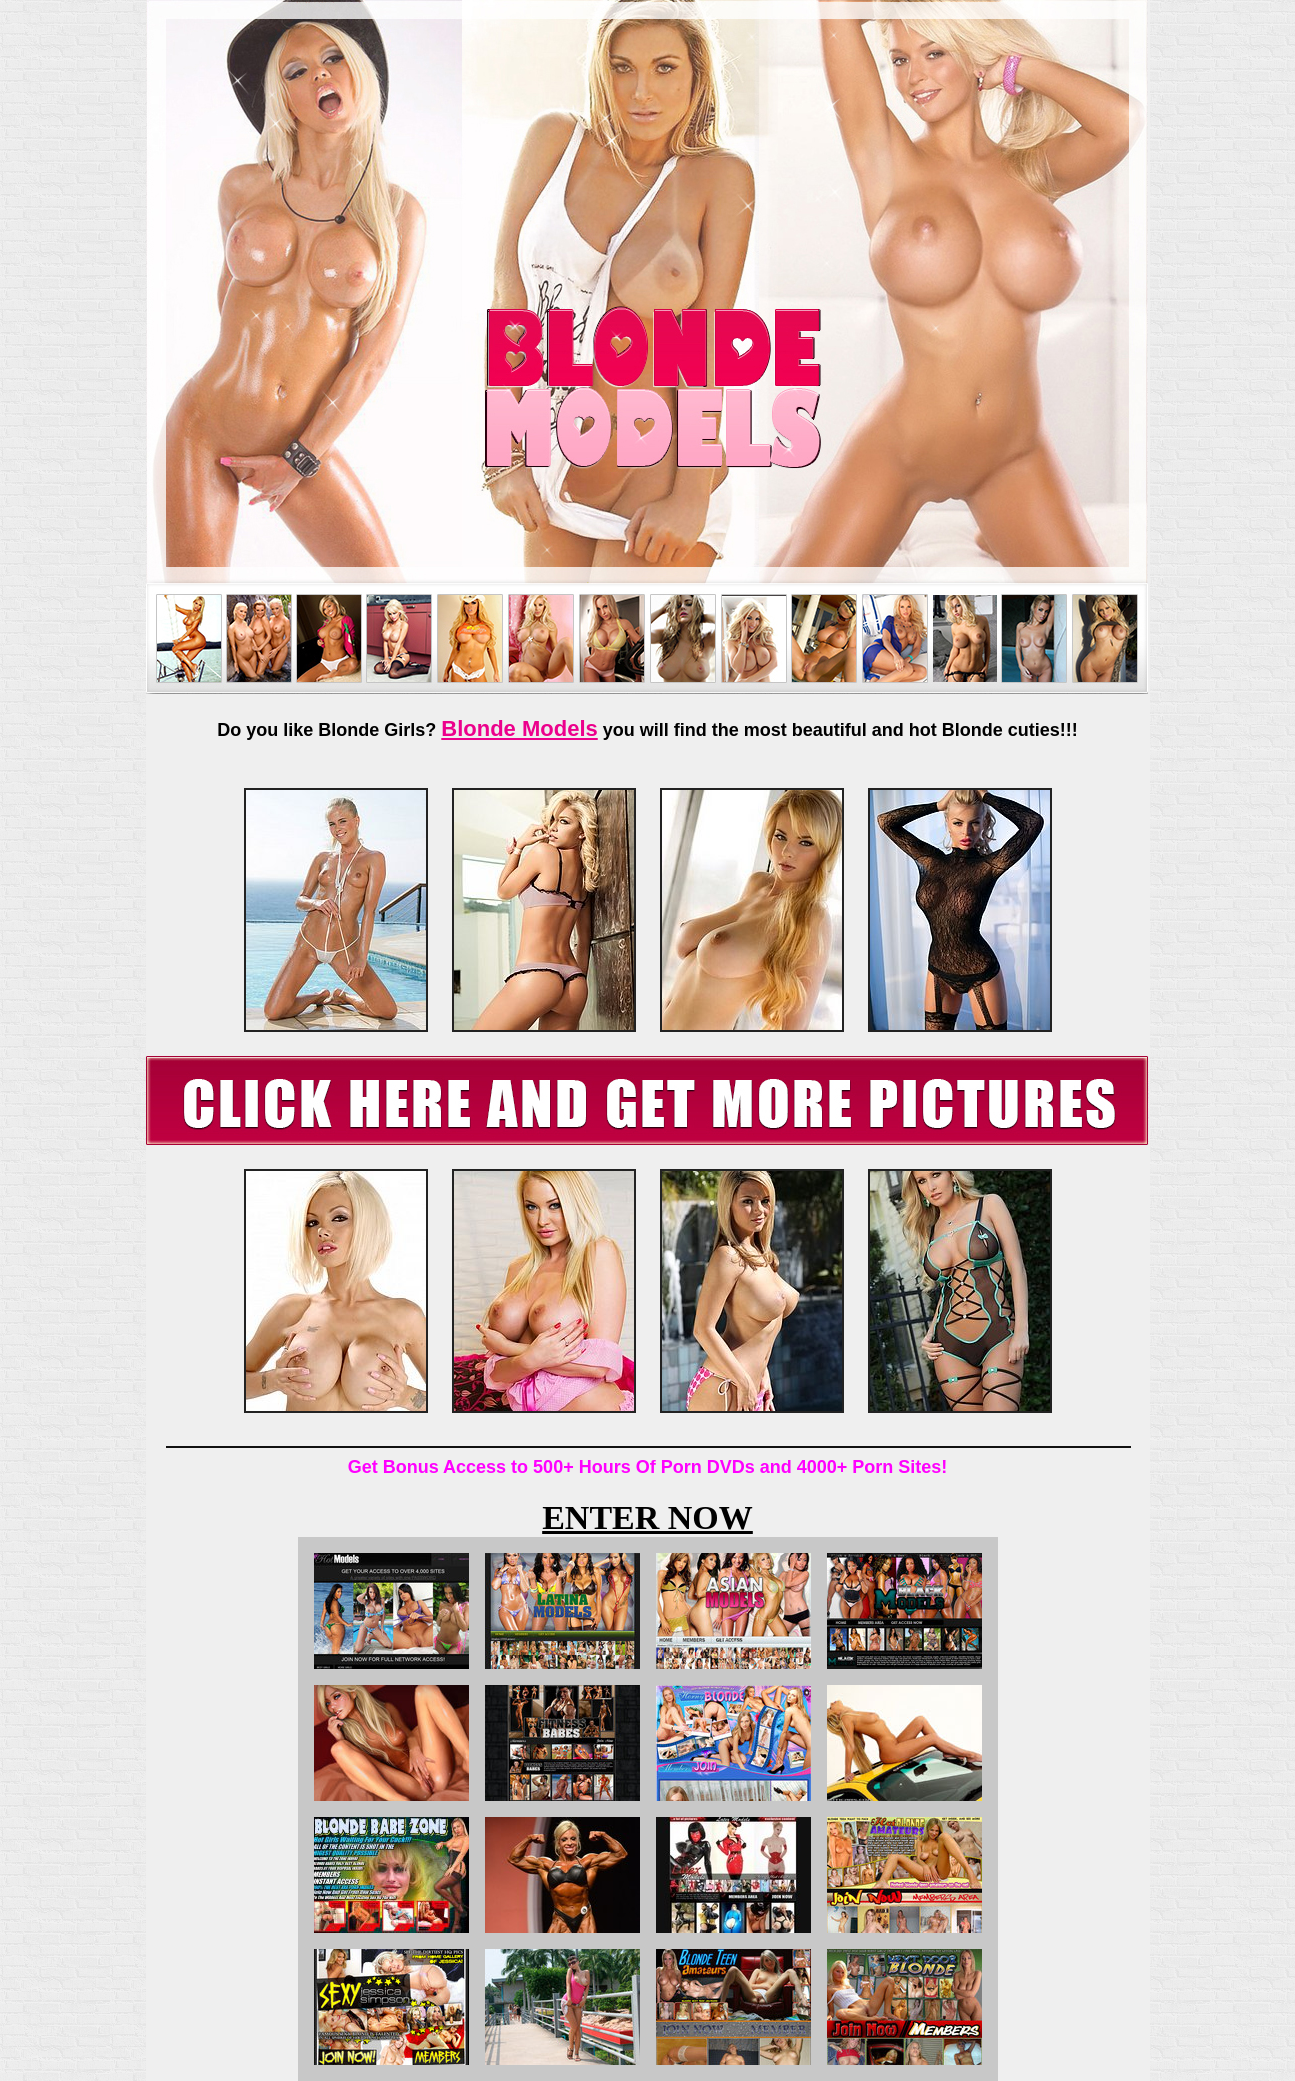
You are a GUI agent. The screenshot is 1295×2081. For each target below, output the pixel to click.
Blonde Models (519, 728)
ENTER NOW (647, 1517)
